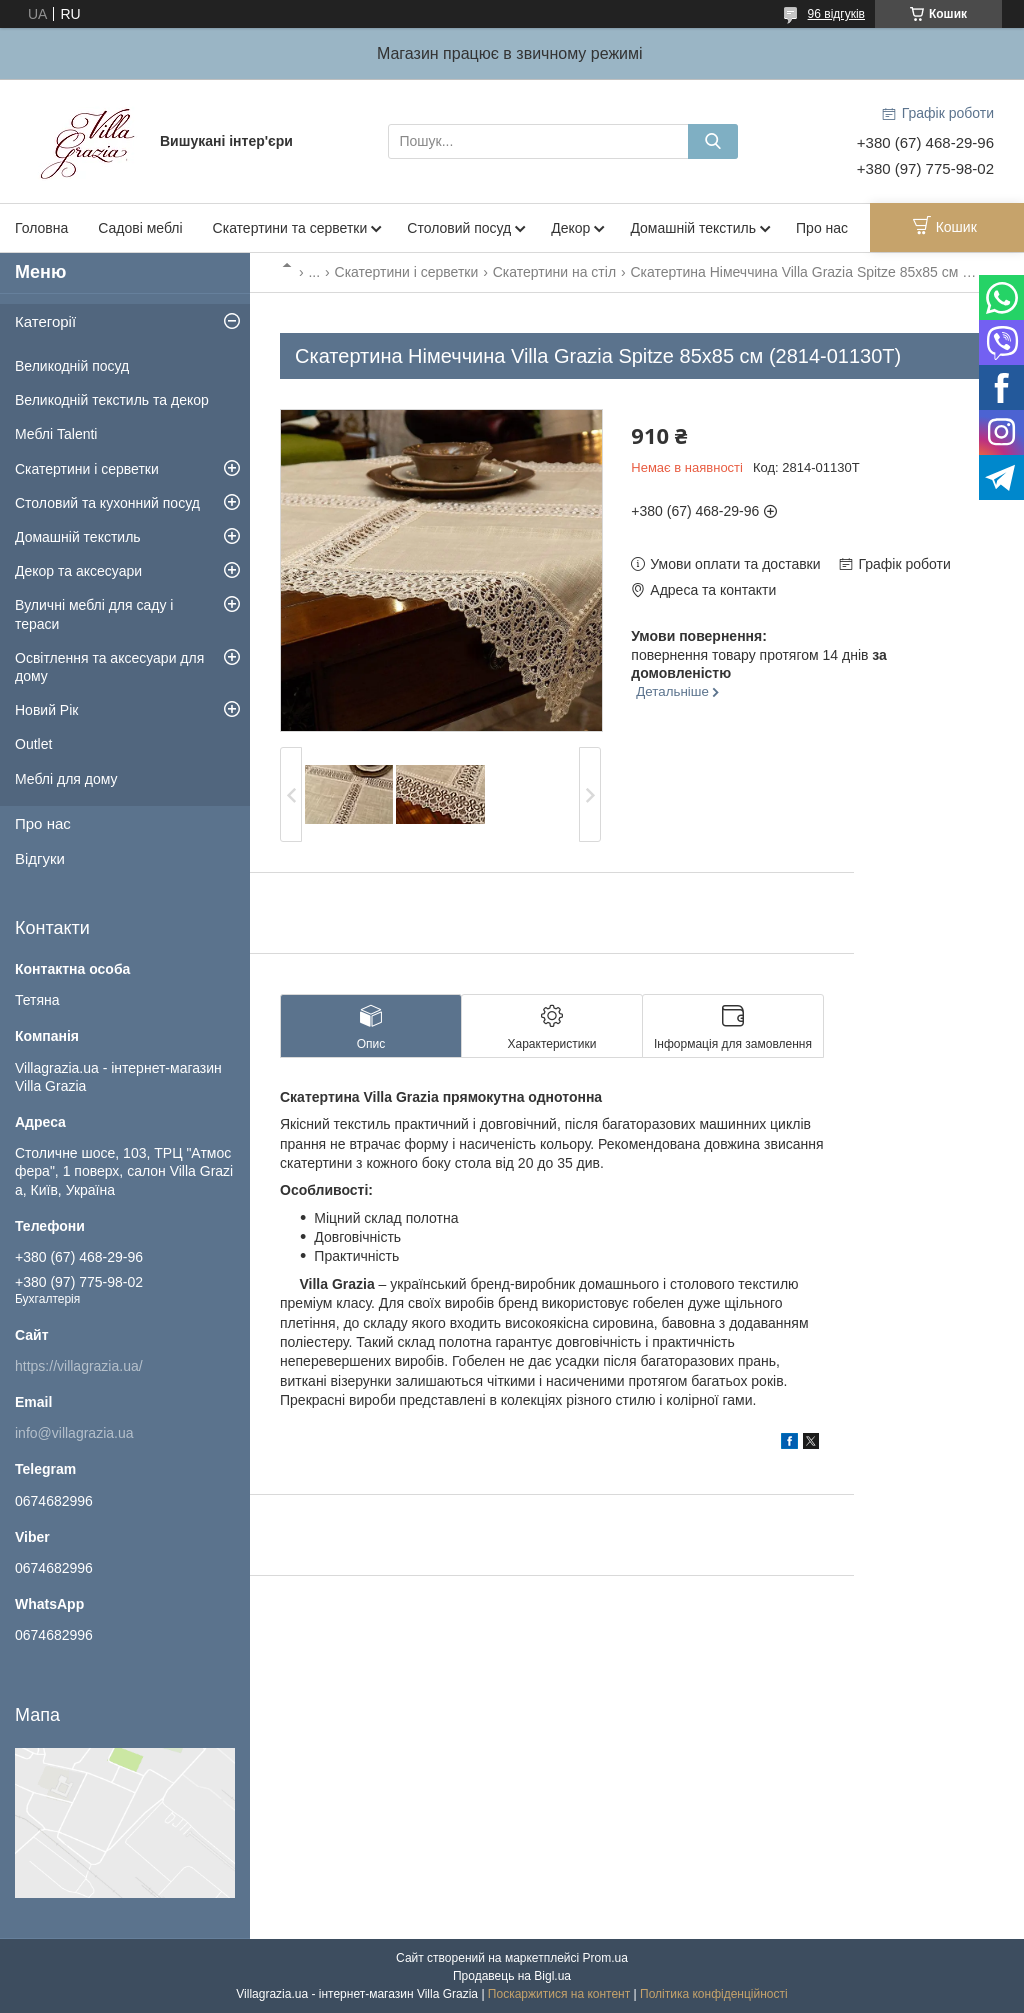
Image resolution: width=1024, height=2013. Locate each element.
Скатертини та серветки (290, 228)
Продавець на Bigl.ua (512, 1976)
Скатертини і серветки (407, 272)
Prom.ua (605, 1958)
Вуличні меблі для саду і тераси (94, 614)
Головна (41, 228)
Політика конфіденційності (714, 1994)
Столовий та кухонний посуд (107, 503)
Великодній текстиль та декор (112, 400)
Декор (570, 228)
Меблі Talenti (56, 434)
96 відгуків (836, 14)
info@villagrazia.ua (74, 1433)
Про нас (822, 228)
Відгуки (40, 858)
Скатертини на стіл (554, 272)
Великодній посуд (72, 366)
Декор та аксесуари (78, 571)
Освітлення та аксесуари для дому (109, 667)
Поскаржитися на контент (559, 1994)
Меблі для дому (66, 779)
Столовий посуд (459, 228)
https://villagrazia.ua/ (79, 1366)
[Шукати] (713, 141)
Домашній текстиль (693, 228)
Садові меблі (140, 228)
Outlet (33, 744)
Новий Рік (46, 710)
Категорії (45, 321)
